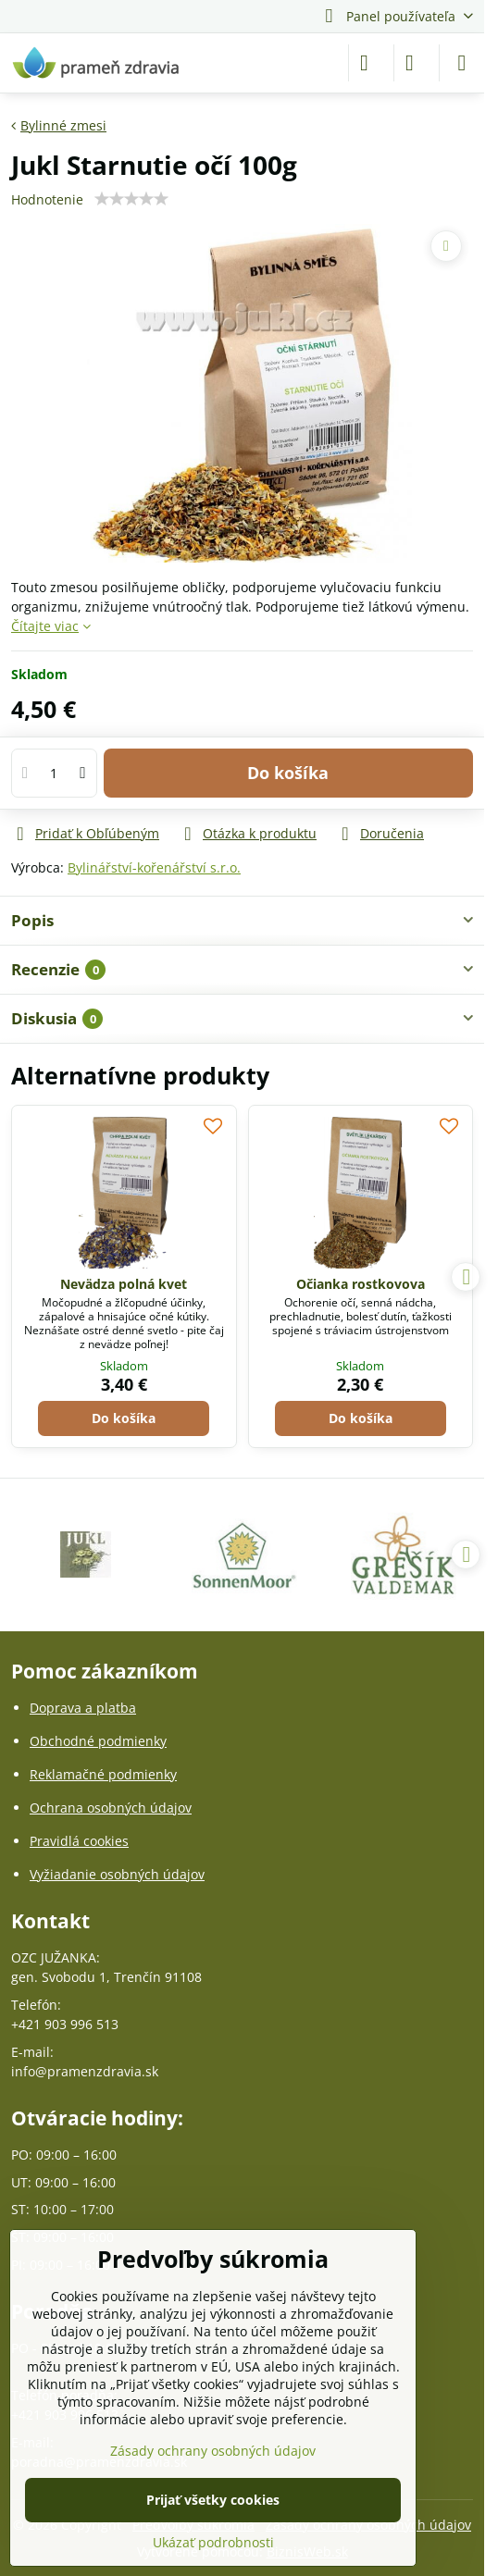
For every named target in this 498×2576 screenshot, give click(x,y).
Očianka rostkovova (360, 1284)
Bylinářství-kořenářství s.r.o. (154, 867)
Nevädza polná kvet (123, 1284)
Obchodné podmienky (98, 1741)
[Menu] (462, 62)
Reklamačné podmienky (103, 1774)
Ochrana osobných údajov (111, 1807)
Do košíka (288, 773)
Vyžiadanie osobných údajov (117, 1874)
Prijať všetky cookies (213, 2499)
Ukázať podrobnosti (213, 2542)
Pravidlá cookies (79, 1841)
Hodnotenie (47, 199)
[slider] (131, 199)
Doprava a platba (83, 1707)
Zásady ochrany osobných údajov (213, 2450)
